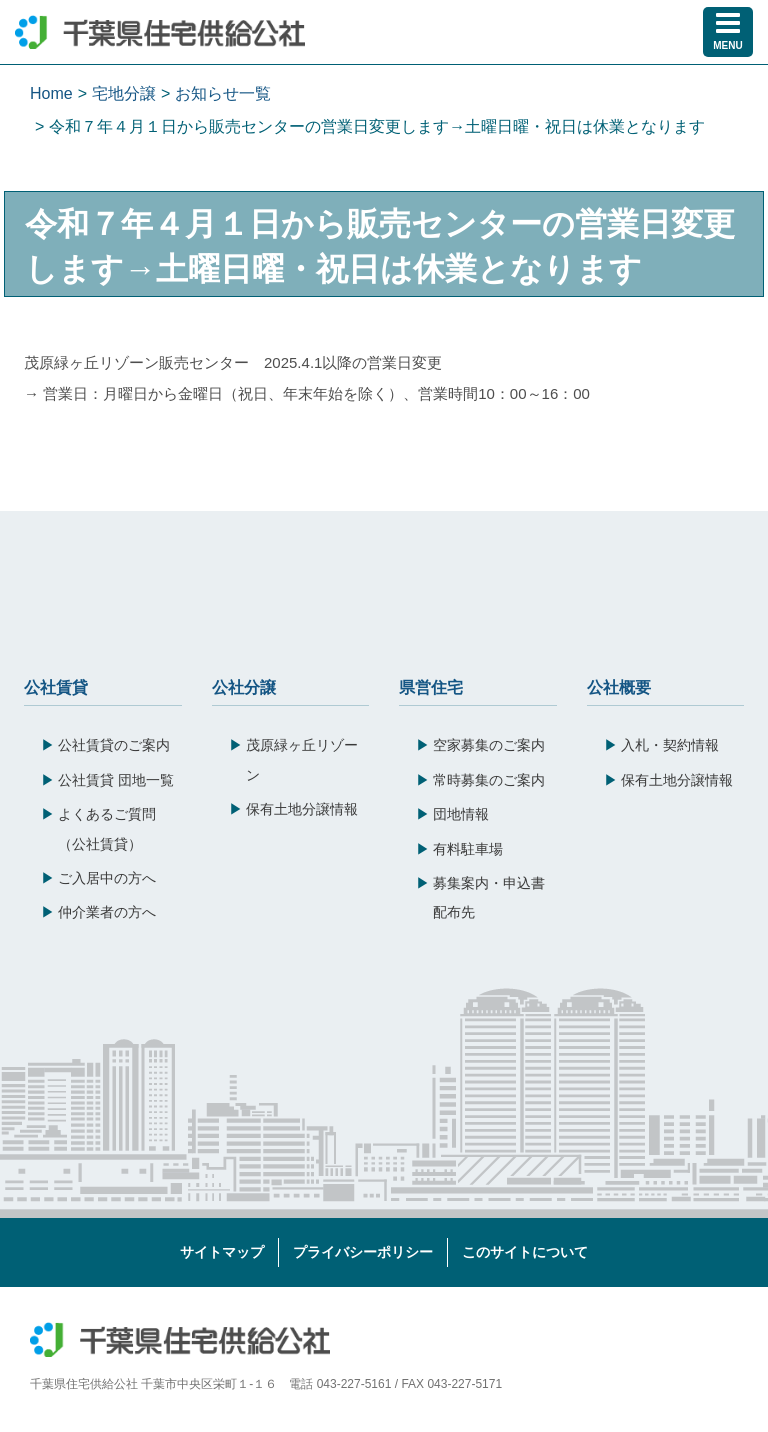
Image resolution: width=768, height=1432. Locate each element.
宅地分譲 (124, 93)
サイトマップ (222, 1252)
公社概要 (619, 686)
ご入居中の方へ (107, 878)
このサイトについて (525, 1252)
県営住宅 (431, 686)
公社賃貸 (56, 686)
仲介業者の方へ (107, 912)
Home (51, 93)
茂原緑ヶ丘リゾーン (302, 759)
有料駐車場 (468, 849)
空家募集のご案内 (489, 745)
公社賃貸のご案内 (114, 745)
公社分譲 (244, 686)
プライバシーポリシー (363, 1252)
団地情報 (461, 814)
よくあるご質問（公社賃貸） (107, 828)
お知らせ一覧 (223, 93)
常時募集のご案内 (489, 780)
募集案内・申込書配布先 (489, 897)
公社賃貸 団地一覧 (116, 780)
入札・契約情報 (670, 745)
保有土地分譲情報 (302, 809)
